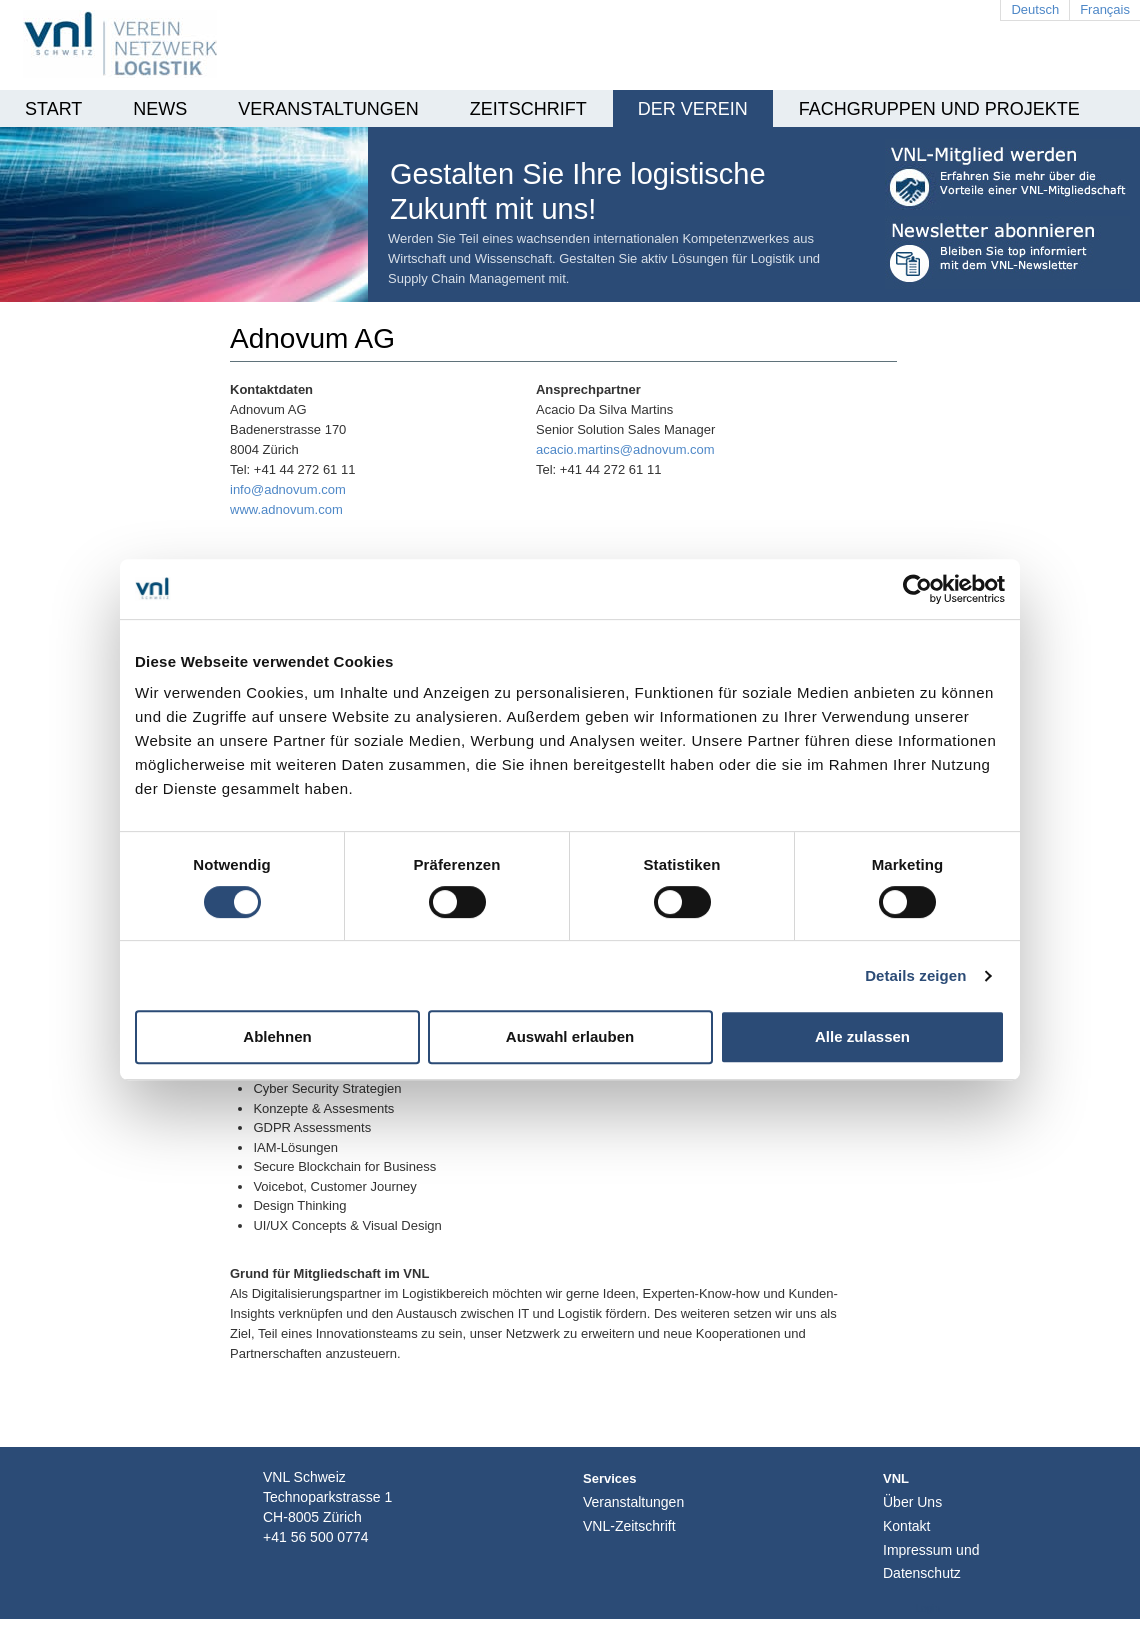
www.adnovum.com (286, 509)
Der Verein (693, 109)
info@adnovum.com (288, 489)
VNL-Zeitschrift (629, 1526)
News (160, 109)
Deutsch (1035, 9)
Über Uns (912, 1502)
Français (1105, 9)
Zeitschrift (528, 109)
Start (53, 109)
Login (928, 1608)
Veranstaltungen (328, 109)
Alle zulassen (862, 1036)
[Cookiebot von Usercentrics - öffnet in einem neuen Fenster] (917, 589)
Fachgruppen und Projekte (939, 109)
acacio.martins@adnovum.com (625, 449)
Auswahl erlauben (570, 1036)
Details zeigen (915, 975)
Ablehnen (277, 1036)
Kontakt (906, 1526)
